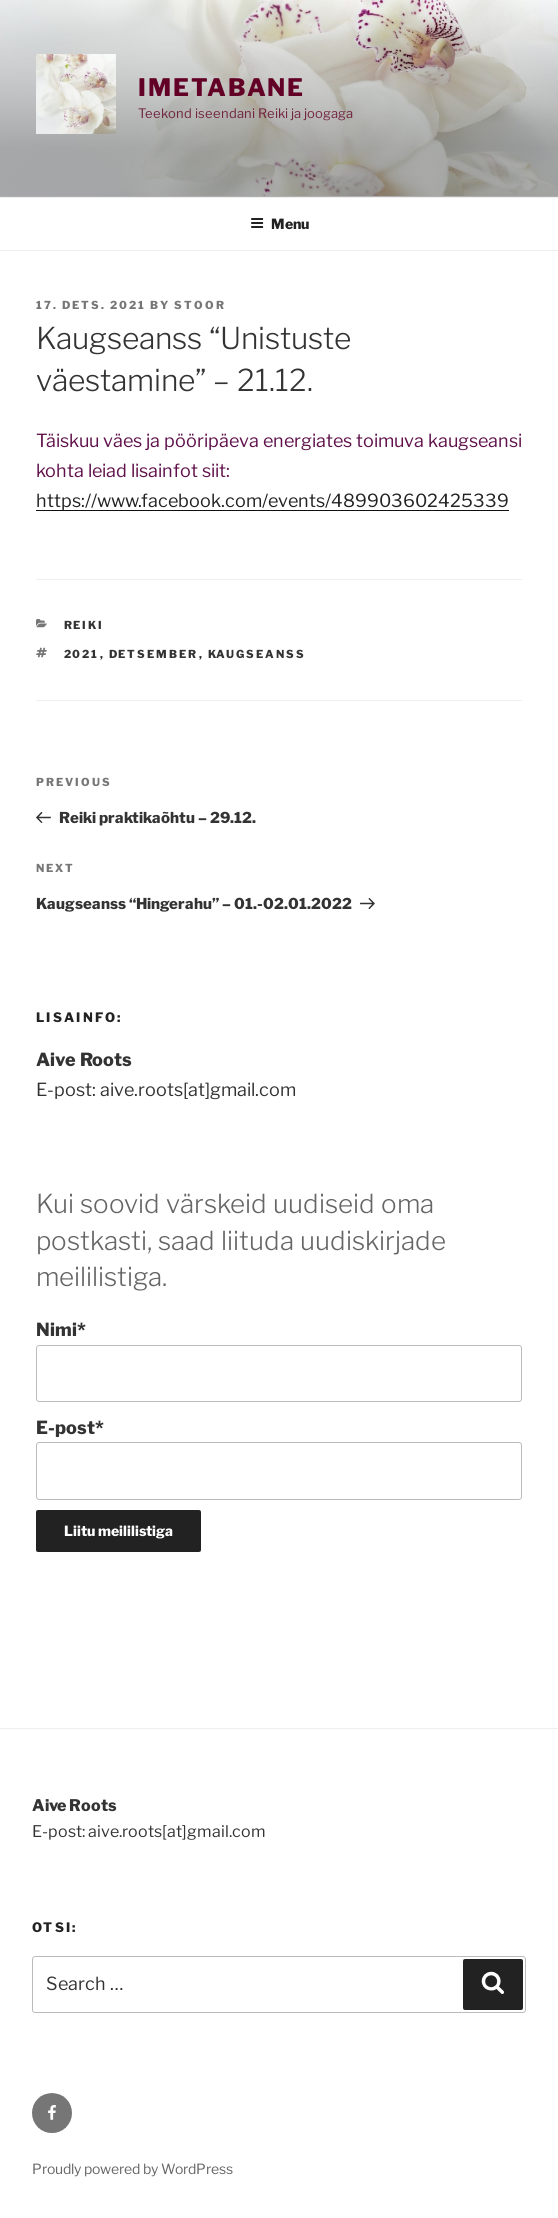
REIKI (84, 625)
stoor (200, 305)
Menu (279, 223)
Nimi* (279, 1360)
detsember (154, 654)
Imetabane (221, 87)
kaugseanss (257, 654)
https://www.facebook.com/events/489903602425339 (272, 500)
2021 (82, 654)
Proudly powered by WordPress (132, 2168)
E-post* (279, 1458)
